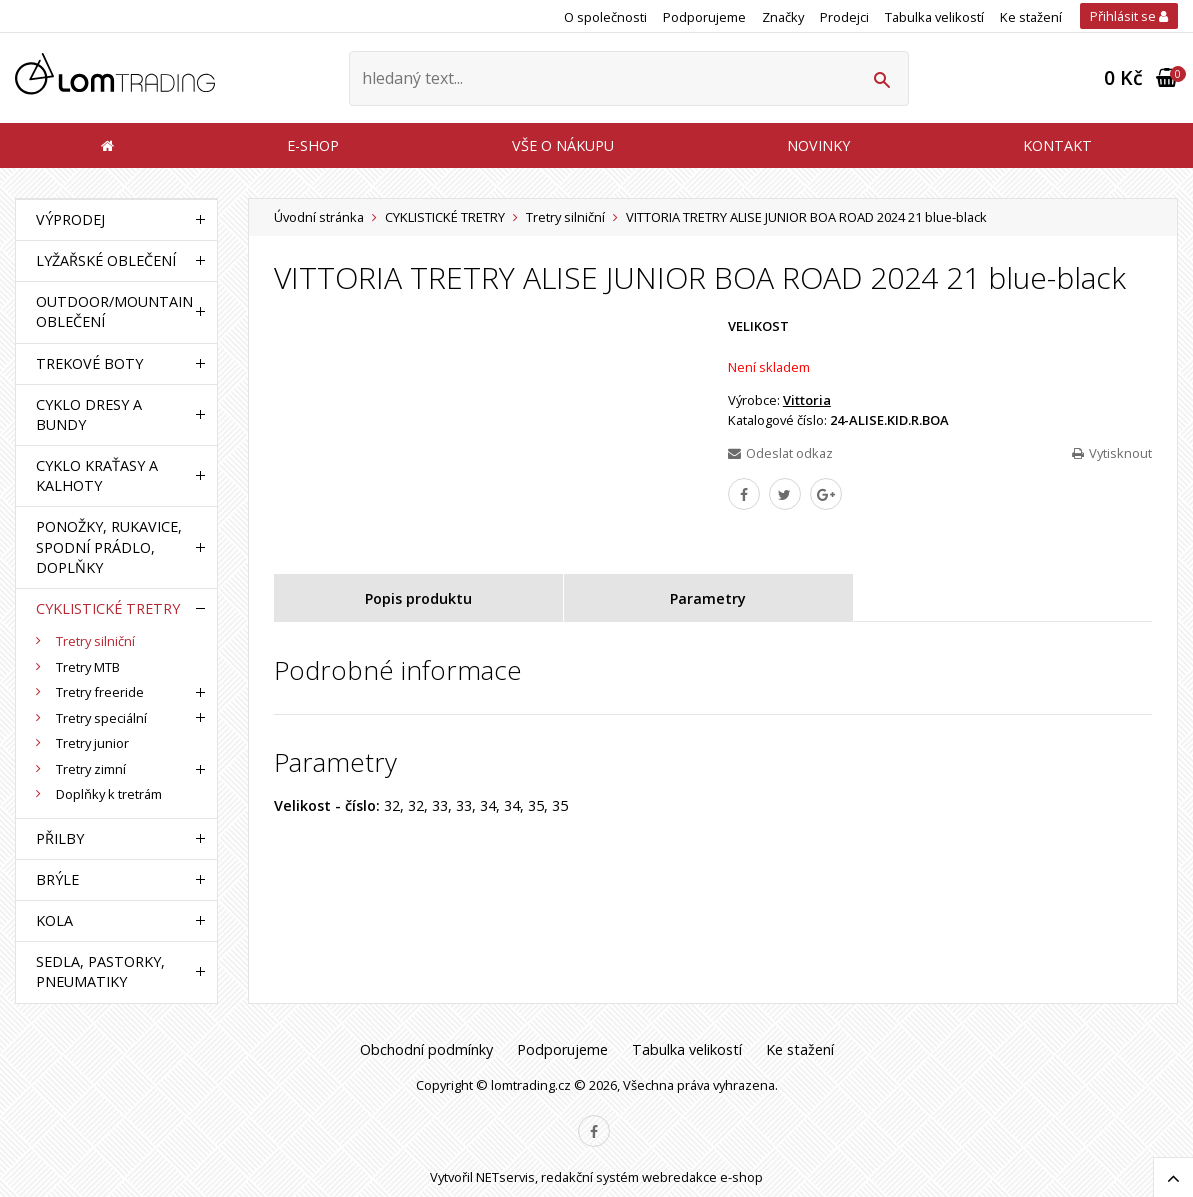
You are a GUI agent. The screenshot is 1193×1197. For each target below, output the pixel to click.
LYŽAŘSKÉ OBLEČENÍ (106, 260)
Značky (783, 17)
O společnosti (605, 17)
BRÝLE (57, 879)
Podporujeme (704, 17)
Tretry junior (92, 743)
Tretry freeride (100, 692)
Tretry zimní (91, 769)
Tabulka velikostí (934, 17)
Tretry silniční (565, 217)
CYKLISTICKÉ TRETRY (445, 217)
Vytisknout (1112, 453)
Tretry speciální (101, 718)
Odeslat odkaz (780, 453)
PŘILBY (60, 838)
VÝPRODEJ (70, 219)
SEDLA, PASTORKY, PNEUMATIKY (100, 971)
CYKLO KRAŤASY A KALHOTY (97, 475)
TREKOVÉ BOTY (89, 363)
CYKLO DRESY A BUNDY (89, 414)
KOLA (54, 920)
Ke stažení (1031, 17)
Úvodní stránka (319, 217)
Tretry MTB (88, 667)
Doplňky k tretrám (109, 794)
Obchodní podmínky (426, 1049)
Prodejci (844, 17)
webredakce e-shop (702, 1177)
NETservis (505, 1177)
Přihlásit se (1129, 16)
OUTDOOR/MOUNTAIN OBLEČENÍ (111, 311)
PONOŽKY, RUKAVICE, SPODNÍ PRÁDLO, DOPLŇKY (109, 546)
